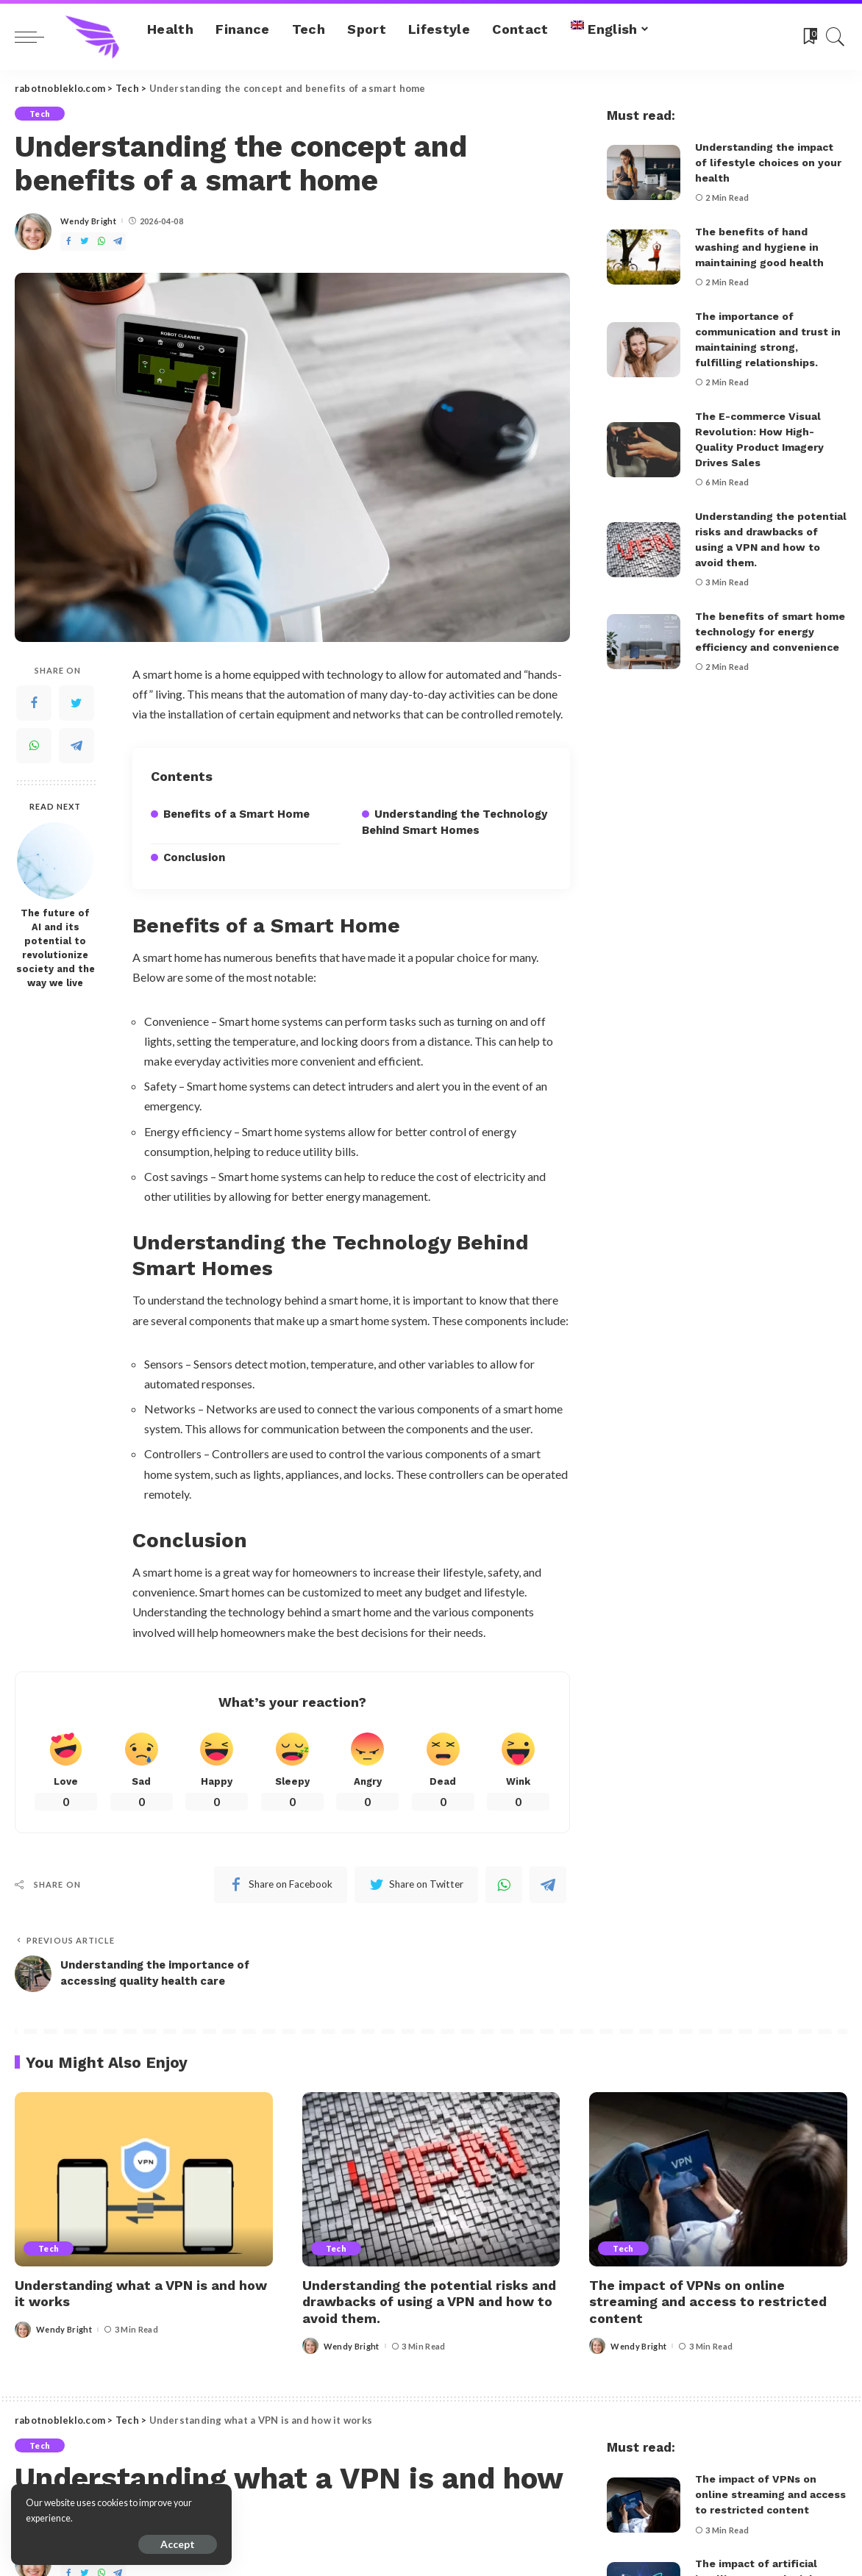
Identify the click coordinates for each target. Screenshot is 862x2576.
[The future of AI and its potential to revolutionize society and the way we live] (55, 860)
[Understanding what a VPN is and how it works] (144, 2179)
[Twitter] (84, 241)
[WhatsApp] (101, 241)
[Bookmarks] (809, 37)
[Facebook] (68, 241)
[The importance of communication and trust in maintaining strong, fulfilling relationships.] (643, 349)
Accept (177, 2544)
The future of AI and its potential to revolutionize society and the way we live (55, 947)
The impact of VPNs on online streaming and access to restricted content (708, 2301)
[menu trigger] (37, 37)
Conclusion (194, 857)
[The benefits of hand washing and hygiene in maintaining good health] (643, 257)
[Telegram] (118, 241)
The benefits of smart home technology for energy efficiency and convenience (770, 631)
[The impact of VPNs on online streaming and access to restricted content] (718, 2179)
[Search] (835, 37)
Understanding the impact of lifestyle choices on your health (768, 162)
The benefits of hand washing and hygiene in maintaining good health (759, 247)
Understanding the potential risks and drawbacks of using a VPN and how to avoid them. (429, 2301)
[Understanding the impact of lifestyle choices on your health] (643, 172)
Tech (39, 113)
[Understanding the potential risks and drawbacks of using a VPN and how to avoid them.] (643, 549)
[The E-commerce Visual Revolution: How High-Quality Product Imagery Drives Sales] (643, 449)
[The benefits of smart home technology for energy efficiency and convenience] (643, 641)
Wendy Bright (88, 221)
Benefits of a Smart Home (236, 814)
